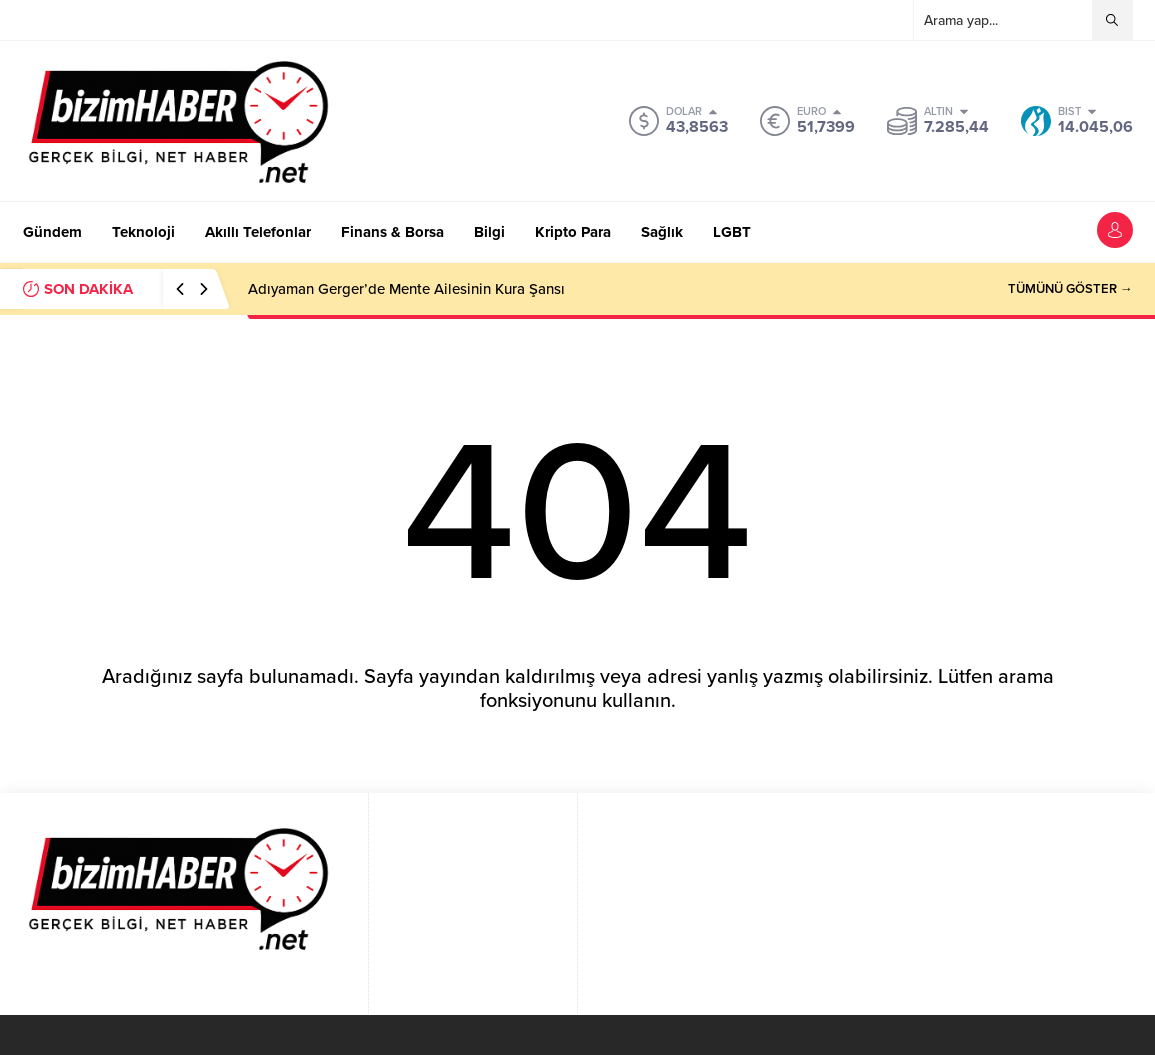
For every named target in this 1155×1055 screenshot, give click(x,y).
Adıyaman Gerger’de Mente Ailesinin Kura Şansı (406, 289)
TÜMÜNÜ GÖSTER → (1070, 289)
